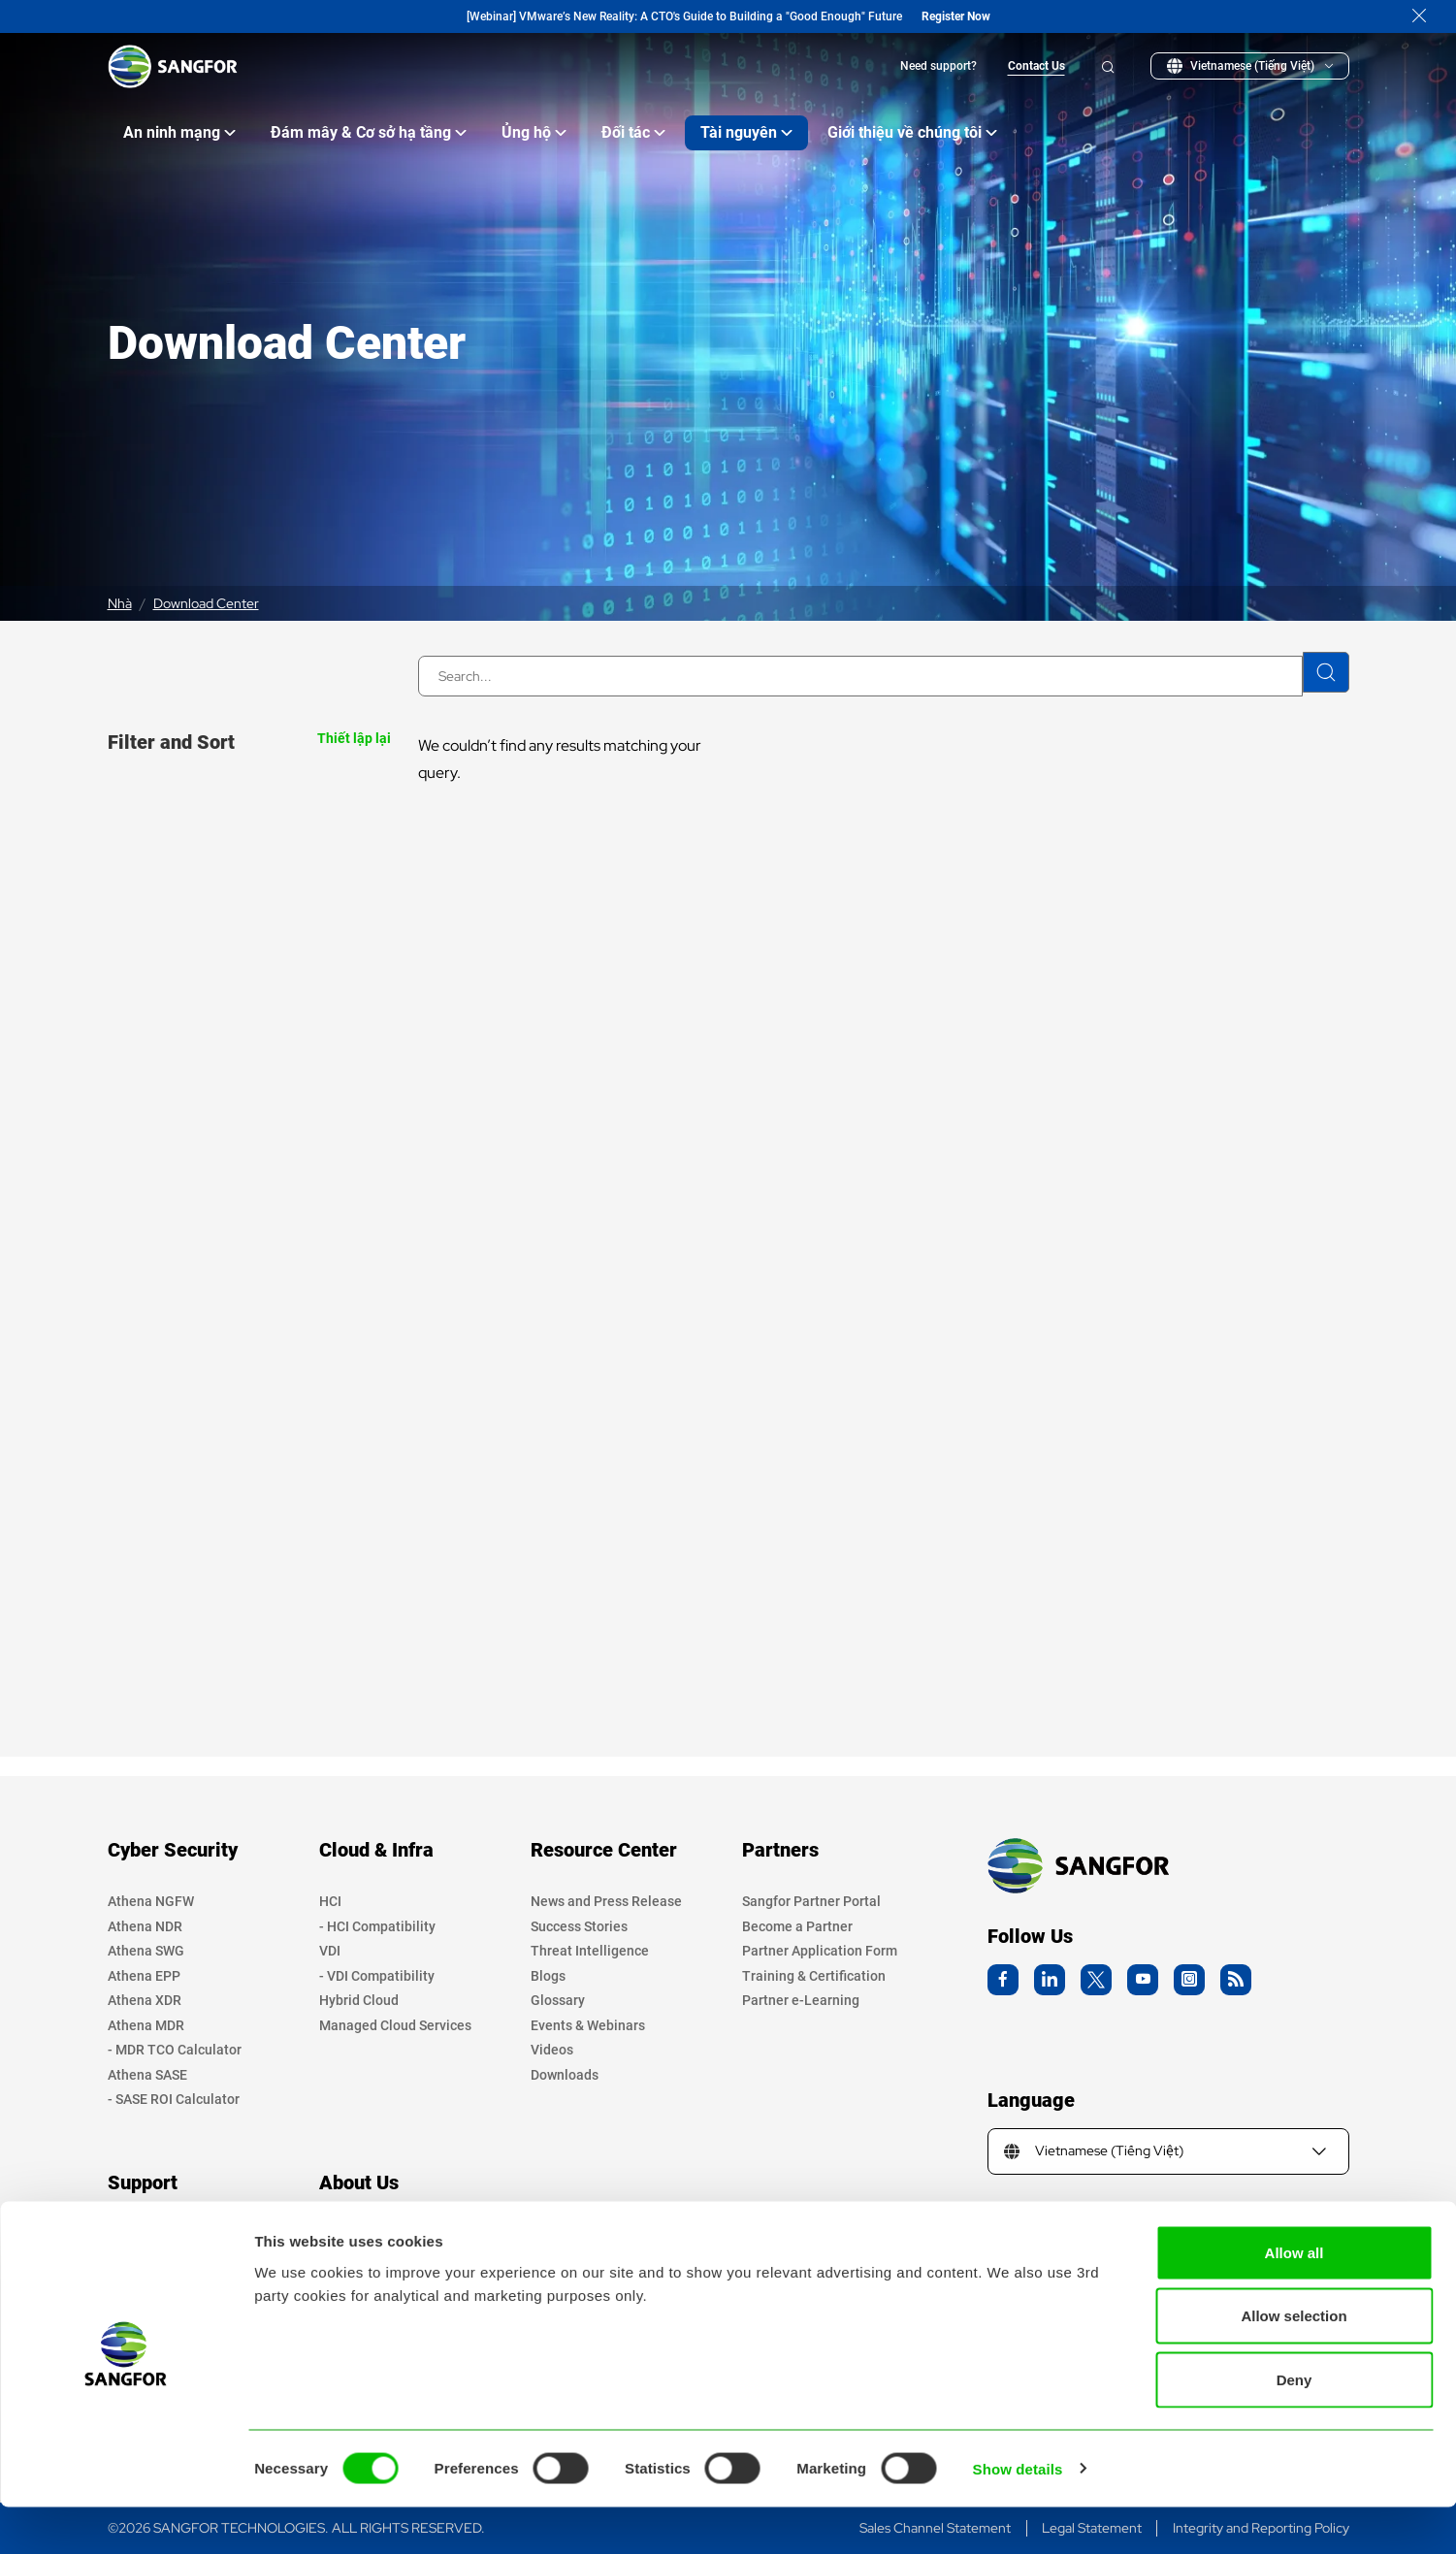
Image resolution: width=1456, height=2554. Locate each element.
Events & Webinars (588, 2025)
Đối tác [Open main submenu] (633, 132)
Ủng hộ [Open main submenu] (534, 132)
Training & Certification (814, 1976)
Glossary (558, 2000)
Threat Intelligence (590, 1950)
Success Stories (579, 1926)
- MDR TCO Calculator (175, 2049)
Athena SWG (146, 1950)
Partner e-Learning (800, 2000)
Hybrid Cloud (359, 2000)
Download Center (206, 603)
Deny (1294, 2426)
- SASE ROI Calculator (174, 2099)
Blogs (548, 1976)
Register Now (956, 16)
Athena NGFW (151, 1901)
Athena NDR (145, 1926)
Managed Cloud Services (395, 2025)
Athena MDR (146, 2025)
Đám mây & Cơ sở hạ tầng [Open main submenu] (369, 132)
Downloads (565, 2075)
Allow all (1294, 2299)
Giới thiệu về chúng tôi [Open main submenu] (912, 132)
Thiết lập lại (354, 738)
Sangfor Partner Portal (811, 1901)
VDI (329, 1950)
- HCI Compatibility (377, 1926)
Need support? (938, 66)
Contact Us (1036, 66)
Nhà (120, 603)
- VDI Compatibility (377, 1976)
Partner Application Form (819, 1950)
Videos (552, 2049)
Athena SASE (147, 2075)
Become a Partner (797, 1926)
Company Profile (370, 2234)
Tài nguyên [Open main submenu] (746, 132)
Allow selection (1293, 2363)
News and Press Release (606, 1901)
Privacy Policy (151, 2234)
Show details (1018, 2515)
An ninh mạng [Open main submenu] (179, 132)
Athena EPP (144, 1976)
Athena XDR (144, 2000)
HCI (330, 1901)
